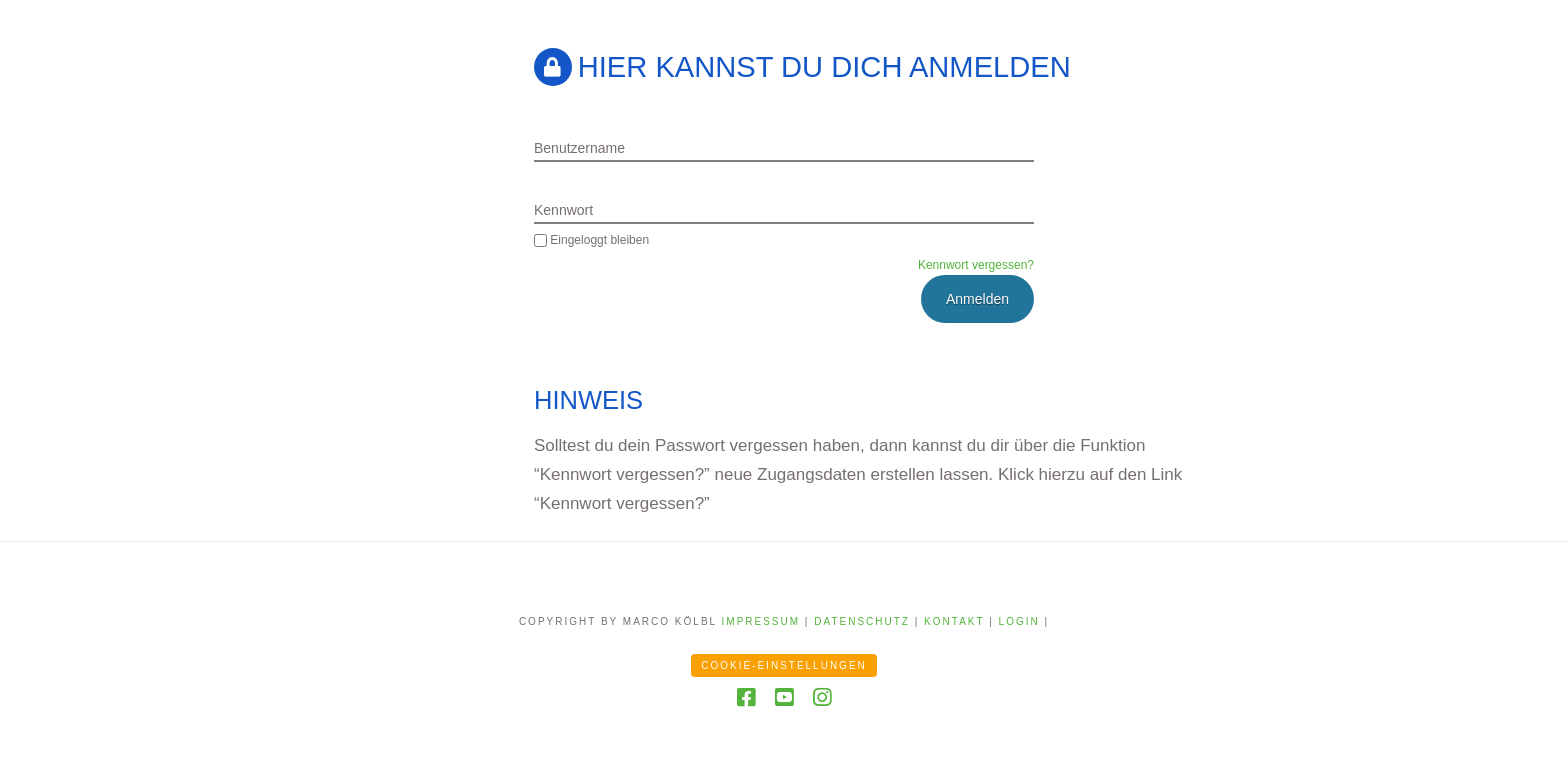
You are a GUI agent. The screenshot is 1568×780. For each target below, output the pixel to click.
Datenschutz (862, 621)
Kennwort (563, 210)
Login (1019, 621)
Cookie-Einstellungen (784, 665)
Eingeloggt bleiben (591, 240)
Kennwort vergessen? (976, 265)
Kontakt (954, 621)
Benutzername (579, 148)
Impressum (761, 621)
